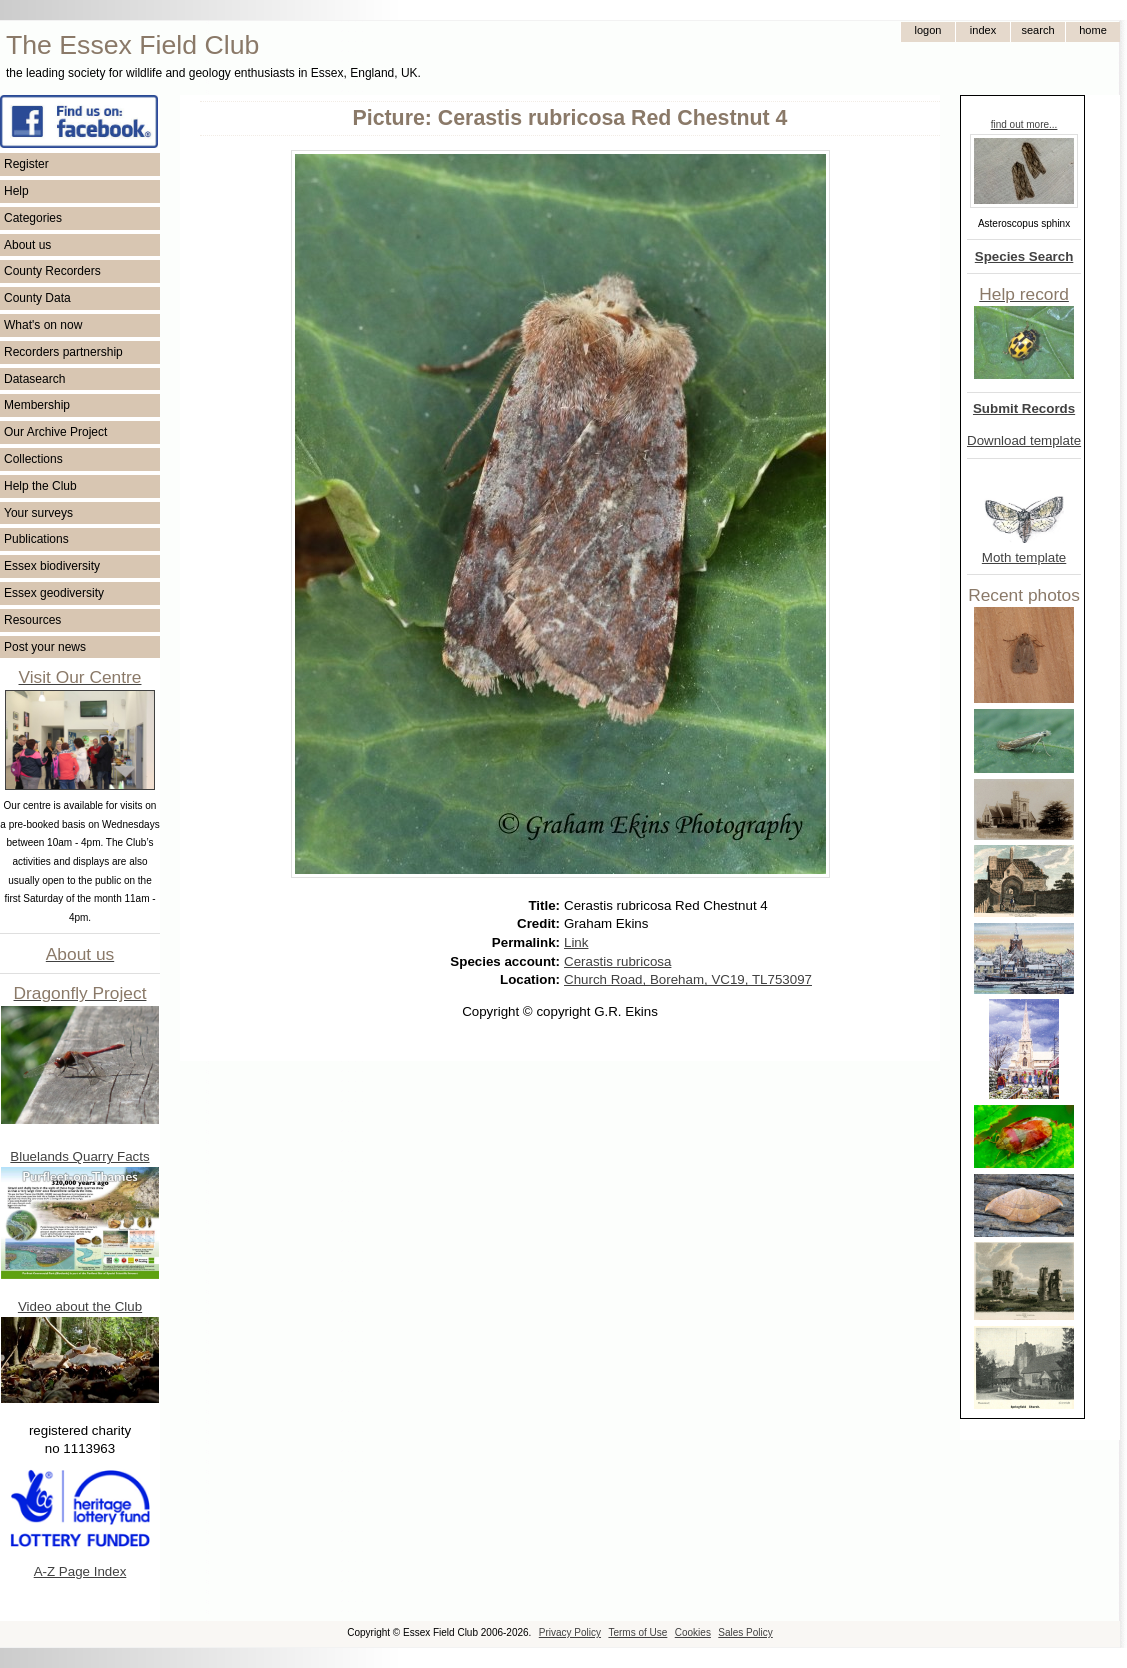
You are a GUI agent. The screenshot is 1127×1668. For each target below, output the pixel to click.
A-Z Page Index (80, 1571)
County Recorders (52, 271)
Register (26, 164)
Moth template (1024, 557)
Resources (32, 620)
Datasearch (34, 379)
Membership (37, 405)
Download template (1024, 440)
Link (576, 942)
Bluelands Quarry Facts (79, 1156)
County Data (37, 298)
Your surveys (38, 513)
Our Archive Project (55, 432)
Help (16, 191)
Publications (36, 539)
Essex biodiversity (52, 566)
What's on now (43, 325)
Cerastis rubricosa (617, 961)
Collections (33, 459)
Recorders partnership (63, 352)
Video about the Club (80, 1306)
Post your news (45, 647)
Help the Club (40, 486)
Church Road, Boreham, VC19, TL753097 (688, 979)
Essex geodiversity (54, 593)
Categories (33, 218)
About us (27, 245)
